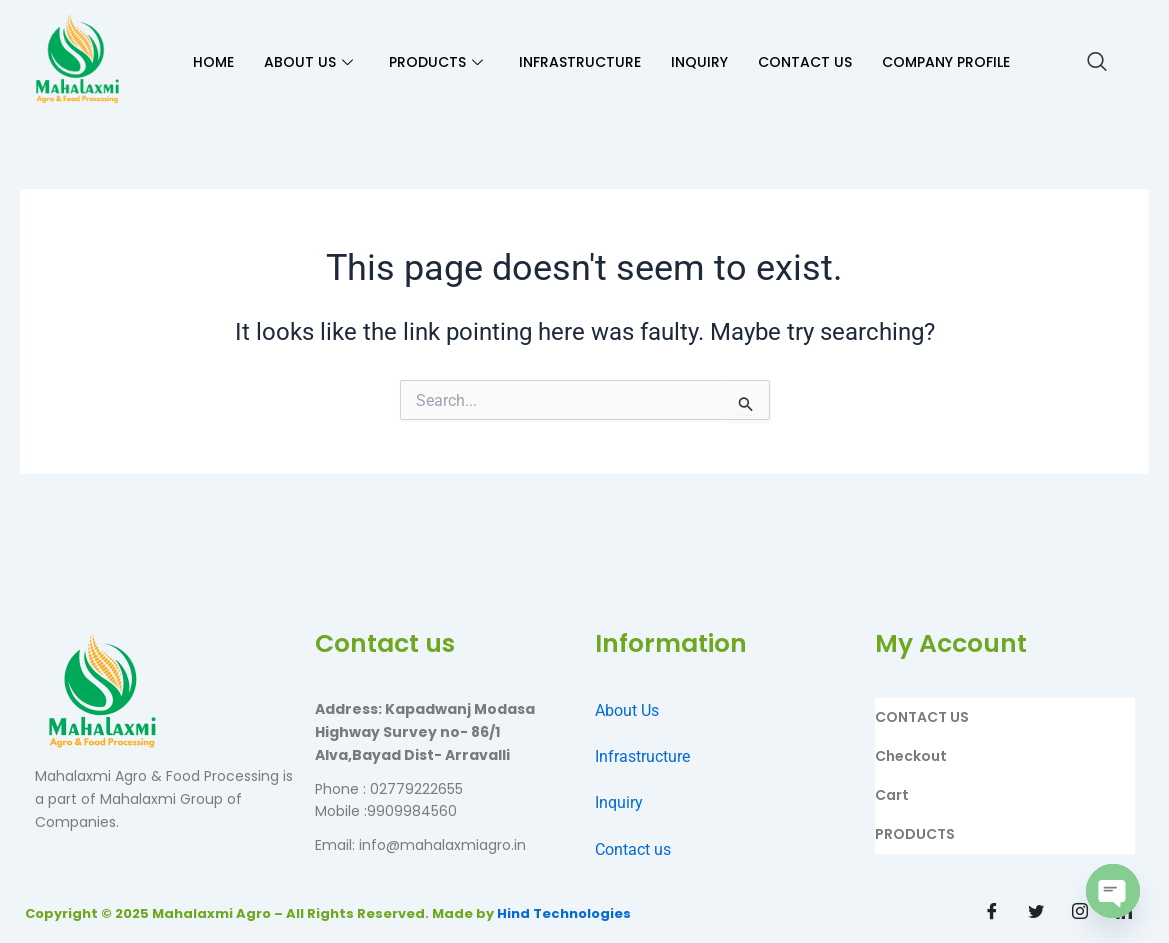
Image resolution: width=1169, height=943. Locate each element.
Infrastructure (642, 756)
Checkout (911, 756)
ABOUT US (308, 62)
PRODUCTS (436, 62)
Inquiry (619, 802)
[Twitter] (1036, 913)
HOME (213, 62)
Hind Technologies (564, 913)
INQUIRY (699, 62)
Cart (892, 795)
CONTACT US (805, 62)
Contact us (633, 849)
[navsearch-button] (1097, 63)
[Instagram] (1080, 913)
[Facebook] (992, 913)
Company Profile (946, 62)
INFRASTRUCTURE (580, 62)
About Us (627, 710)
